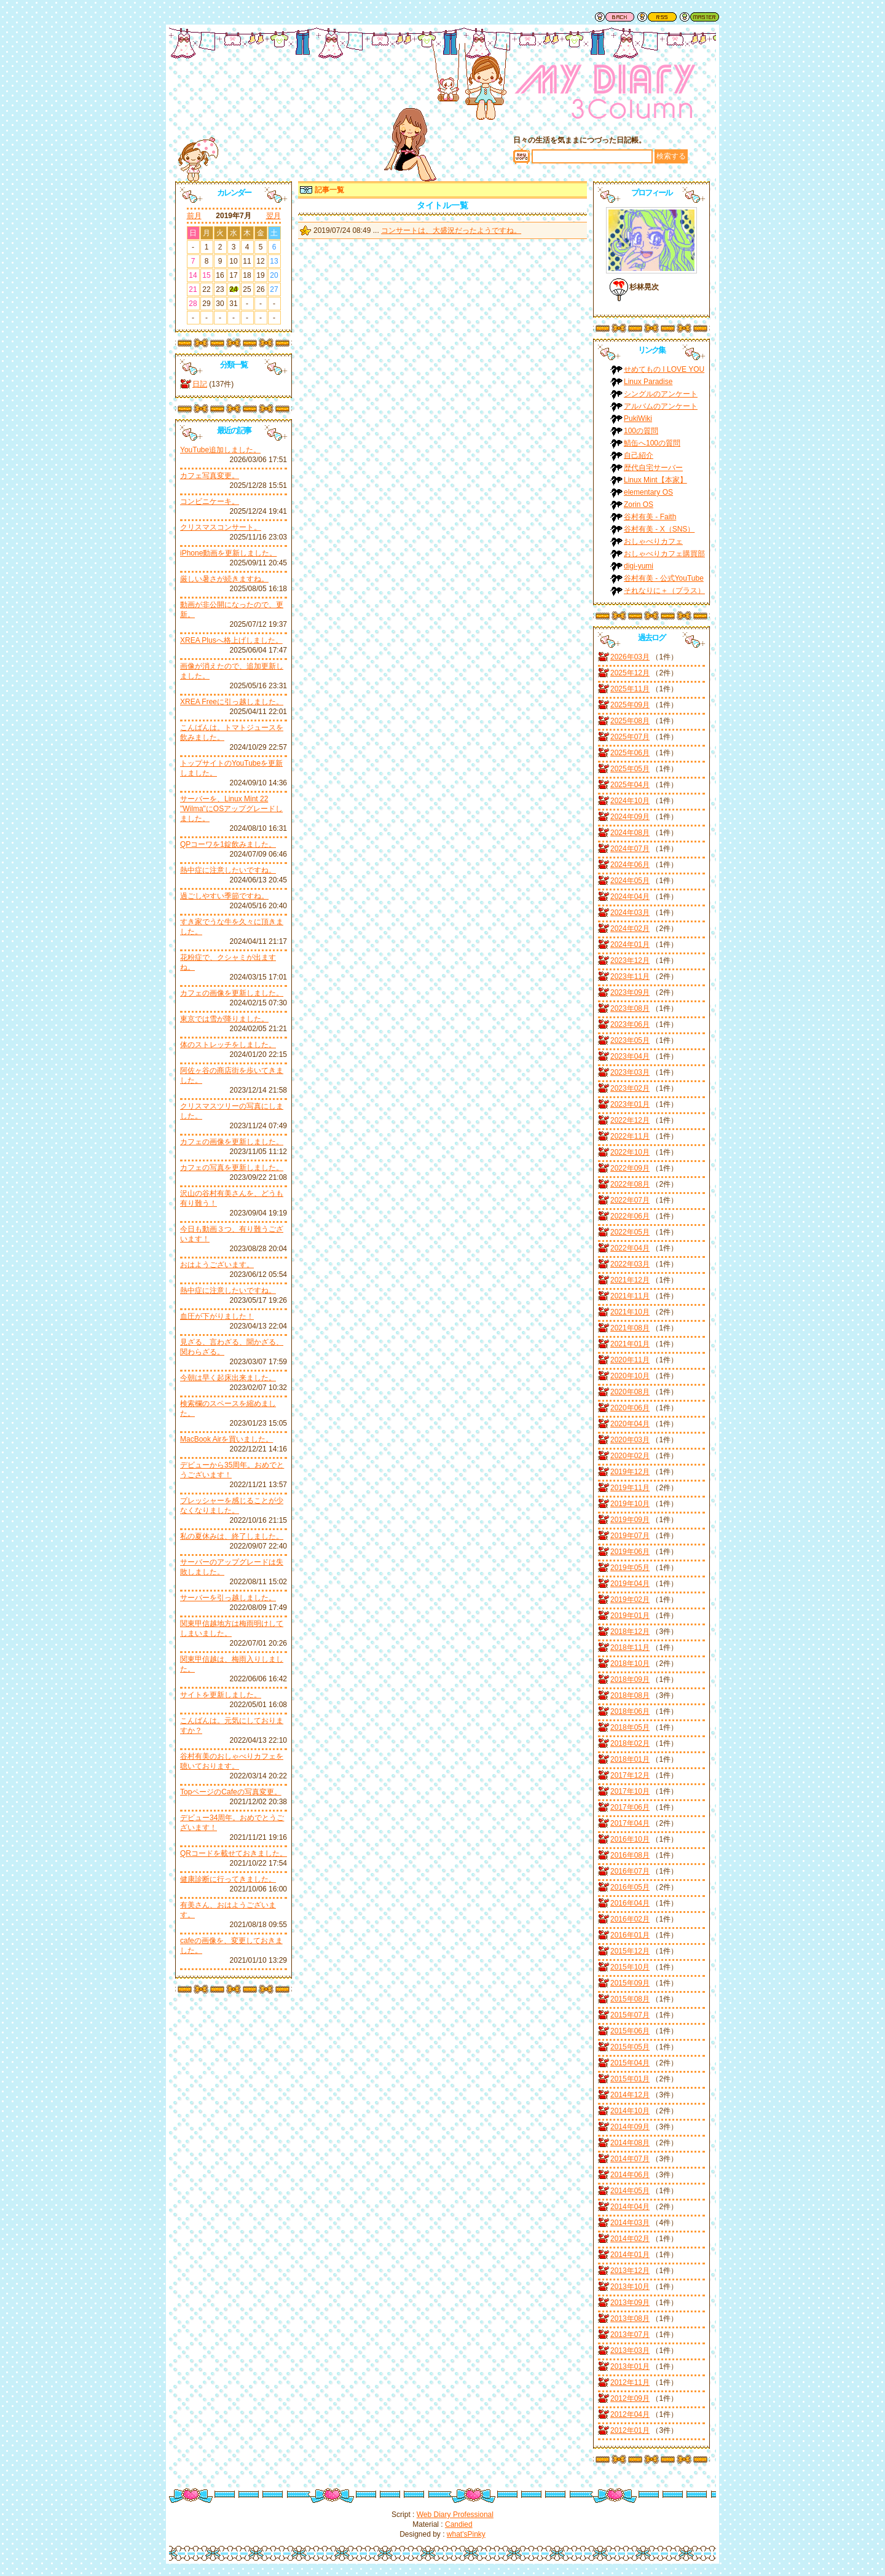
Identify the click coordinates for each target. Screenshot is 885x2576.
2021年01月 (630, 1344)
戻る (614, 17)
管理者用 (699, 17)
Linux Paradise (648, 381)
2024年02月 (630, 928)
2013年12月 (630, 2270)
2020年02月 (630, 1455)
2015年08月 (630, 1999)
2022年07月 (630, 1200)
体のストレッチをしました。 (228, 1044)
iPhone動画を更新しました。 (228, 553)
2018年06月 (630, 1711)
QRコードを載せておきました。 (233, 1853)
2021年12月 (630, 1280)
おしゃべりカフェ (653, 541)
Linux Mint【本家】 (655, 480)
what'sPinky (466, 2534)
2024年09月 (630, 816)
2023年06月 (630, 1024)
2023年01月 (630, 1104)
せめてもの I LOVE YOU (664, 369)
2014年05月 (630, 2190)
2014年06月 (630, 2174)
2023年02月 (630, 1088)
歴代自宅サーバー (653, 467)
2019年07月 (630, 1535)
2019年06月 (630, 1551)
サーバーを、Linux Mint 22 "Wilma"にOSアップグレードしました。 (231, 809)
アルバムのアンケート (661, 406)
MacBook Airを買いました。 (226, 1439)
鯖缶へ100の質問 (652, 443)
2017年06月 (630, 1807)
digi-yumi (638, 566)
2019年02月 (630, 1599)
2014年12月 (630, 2095)
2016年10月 (630, 1839)
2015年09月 (630, 1983)
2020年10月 (630, 1376)
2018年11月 (630, 1647)
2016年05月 (630, 1887)
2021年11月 (630, 1296)
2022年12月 (630, 1120)
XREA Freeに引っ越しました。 (231, 701)
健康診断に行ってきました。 (228, 1879)
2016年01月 (630, 1935)
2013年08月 (630, 2318)
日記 (199, 384)
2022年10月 (630, 1152)
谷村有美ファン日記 (605, 95)
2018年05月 (630, 1727)
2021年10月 (630, 1312)
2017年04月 (630, 1823)
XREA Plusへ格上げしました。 (231, 640)
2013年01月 (630, 2366)
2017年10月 (630, 1791)
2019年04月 (630, 1583)
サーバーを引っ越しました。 (228, 1597)
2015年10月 (630, 1967)
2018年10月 (630, 1663)
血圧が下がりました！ (217, 1316)
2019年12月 (630, 1471)
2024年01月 (630, 944)
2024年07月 (630, 848)
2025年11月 (630, 689)
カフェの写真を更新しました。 (231, 1167)
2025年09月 (630, 705)
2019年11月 (630, 1487)
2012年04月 (630, 2414)
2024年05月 (630, 880)
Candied (459, 2524)
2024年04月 (630, 896)
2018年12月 (630, 1631)
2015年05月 (630, 2047)
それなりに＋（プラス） (664, 590)
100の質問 (641, 430)
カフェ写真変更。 (209, 475)
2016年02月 (630, 1919)
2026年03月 (630, 657)
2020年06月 (630, 1408)
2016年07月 (630, 1871)
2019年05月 (630, 1567)
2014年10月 (630, 2111)
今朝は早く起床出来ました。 (228, 1377)
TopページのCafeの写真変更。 (230, 1792)
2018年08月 (630, 1695)
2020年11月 (630, 1360)
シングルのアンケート (661, 394)
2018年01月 (630, 1759)
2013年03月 (630, 2350)
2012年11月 (630, 2382)
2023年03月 (630, 1072)
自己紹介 (638, 455)
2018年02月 (630, 1743)
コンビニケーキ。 (209, 501)
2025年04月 (630, 784)
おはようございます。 (217, 1264)
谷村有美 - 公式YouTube (664, 578)
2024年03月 (630, 912)
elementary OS (648, 492)
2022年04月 (630, 1248)
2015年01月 (630, 2079)
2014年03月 (630, 2222)
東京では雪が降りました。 (224, 1019)
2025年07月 (630, 736)
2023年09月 (630, 992)
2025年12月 (630, 673)
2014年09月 (630, 2126)
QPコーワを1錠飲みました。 (228, 844)
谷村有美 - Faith (650, 516)
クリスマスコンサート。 (220, 527)
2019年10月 (630, 1503)
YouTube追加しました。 (220, 450)
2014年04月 (630, 2206)
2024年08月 (630, 832)
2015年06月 (630, 2031)
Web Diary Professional (455, 2514)
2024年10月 (630, 800)
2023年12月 (630, 960)
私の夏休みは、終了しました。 (231, 1536)
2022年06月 (630, 1216)
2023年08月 (630, 1008)
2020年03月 (630, 1439)
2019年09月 (630, 1519)
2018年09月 (630, 1679)
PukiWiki (638, 418)
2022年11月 (630, 1136)
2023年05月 (630, 1040)
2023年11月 (630, 976)
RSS (657, 17)
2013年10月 (630, 2286)
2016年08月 (630, 1855)
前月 (194, 215)
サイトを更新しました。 (220, 1694)
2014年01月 (630, 2254)
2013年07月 (630, 2334)
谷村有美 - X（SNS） (659, 529)
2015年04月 (630, 2063)
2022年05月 (630, 1232)
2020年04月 (630, 1424)
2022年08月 (630, 1184)
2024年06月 (630, 864)
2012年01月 (630, 2430)
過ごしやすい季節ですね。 (224, 896)
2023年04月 (630, 1056)
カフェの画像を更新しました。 (231, 993)
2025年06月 (630, 752)
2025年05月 (630, 768)
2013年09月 (630, 2302)
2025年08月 (630, 721)
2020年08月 (630, 1392)
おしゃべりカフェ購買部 (664, 553)
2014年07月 (630, 2158)
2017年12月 (630, 1775)
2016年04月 (630, 1903)
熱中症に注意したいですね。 (228, 870)
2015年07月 (630, 2015)
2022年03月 (630, 1264)
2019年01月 (630, 1615)
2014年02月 (630, 2238)
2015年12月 (630, 1951)
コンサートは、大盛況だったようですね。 (451, 230)
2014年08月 (630, 2142)
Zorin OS (638, 504)
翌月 (273, 215)
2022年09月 (630, 1168)
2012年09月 (630, 2398)
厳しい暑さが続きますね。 (224, 579)
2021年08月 (630, 1328)
